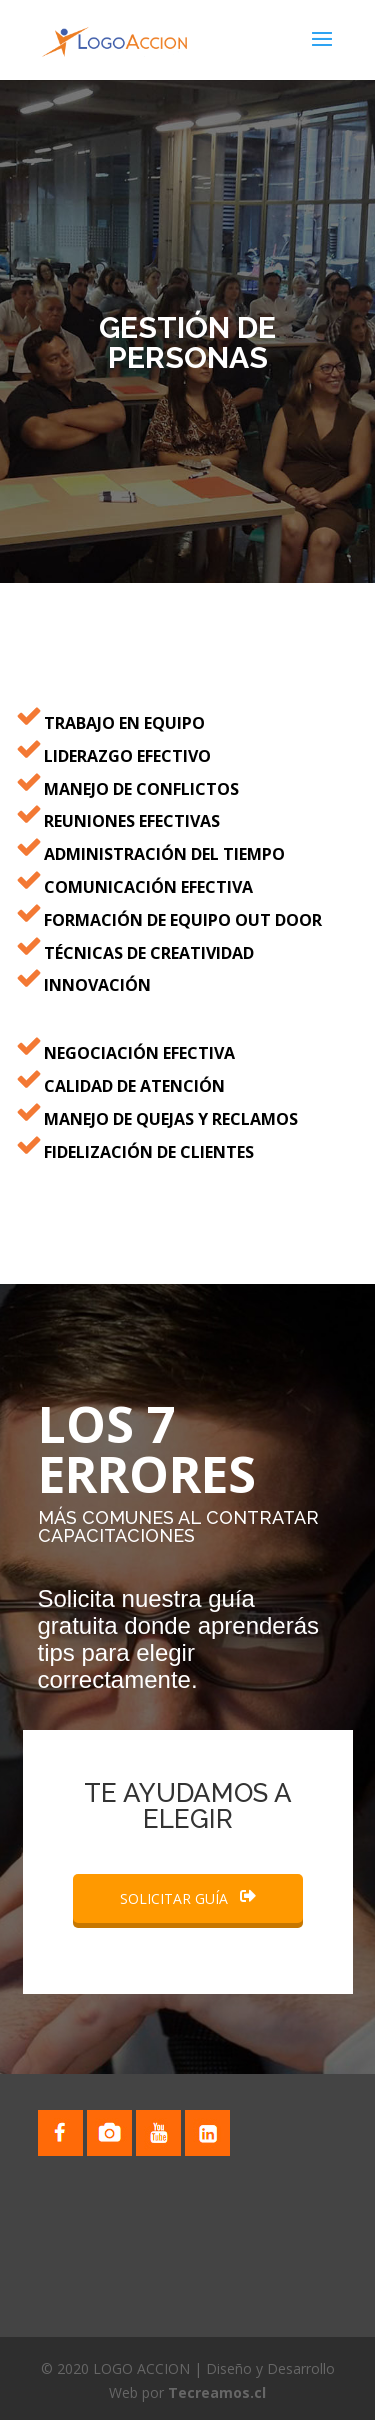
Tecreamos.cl (217, 2392)
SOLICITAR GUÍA (188, 1898)
